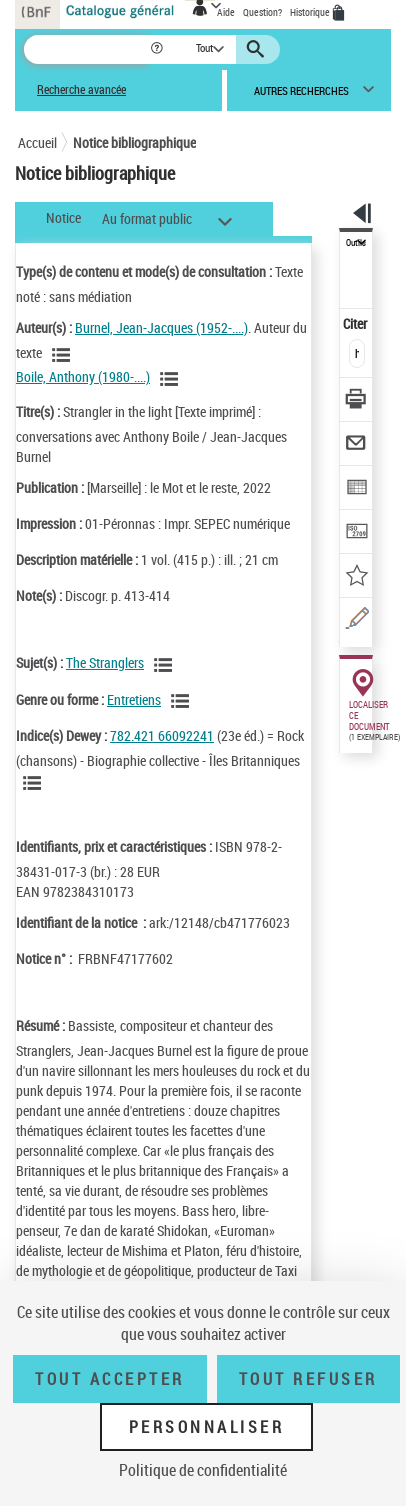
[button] (158, 49)
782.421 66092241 (162, 735)
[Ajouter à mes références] (356, 577)
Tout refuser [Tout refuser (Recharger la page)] (308, 1379)
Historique (311, 12)
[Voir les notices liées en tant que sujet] (166, 665)
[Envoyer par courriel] (356, 445)
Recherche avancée (81, 89)
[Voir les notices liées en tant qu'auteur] (64, 355)
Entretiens (134, 699)
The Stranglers (105, 662)
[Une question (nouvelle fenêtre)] (356, 621)
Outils (356, 243)
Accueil (37, 142)
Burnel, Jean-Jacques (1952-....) (161, 327)
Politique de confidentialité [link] (203, 1470)
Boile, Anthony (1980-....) (83, 376)
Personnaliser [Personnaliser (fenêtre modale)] (207, 1427)
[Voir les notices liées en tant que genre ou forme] (183, 701)
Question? (262, 12)
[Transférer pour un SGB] (356, 533)
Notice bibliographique (134, 142)
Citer (356, 323)
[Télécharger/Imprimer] (356, 401)
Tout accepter (110, 1379)
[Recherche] (86, 49)
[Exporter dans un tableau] (356, 489)
